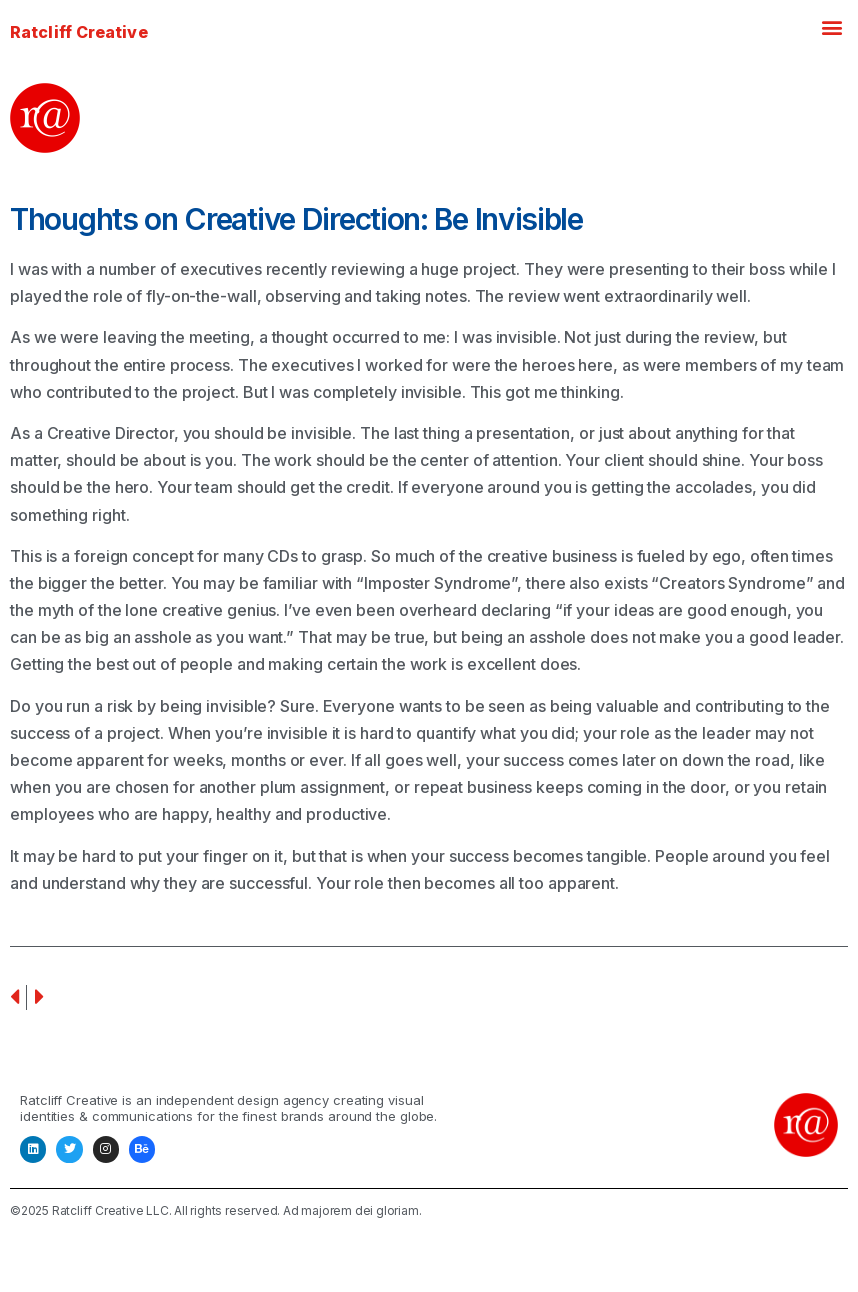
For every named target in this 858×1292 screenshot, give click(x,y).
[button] (831, 26)
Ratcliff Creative (79, 32)
